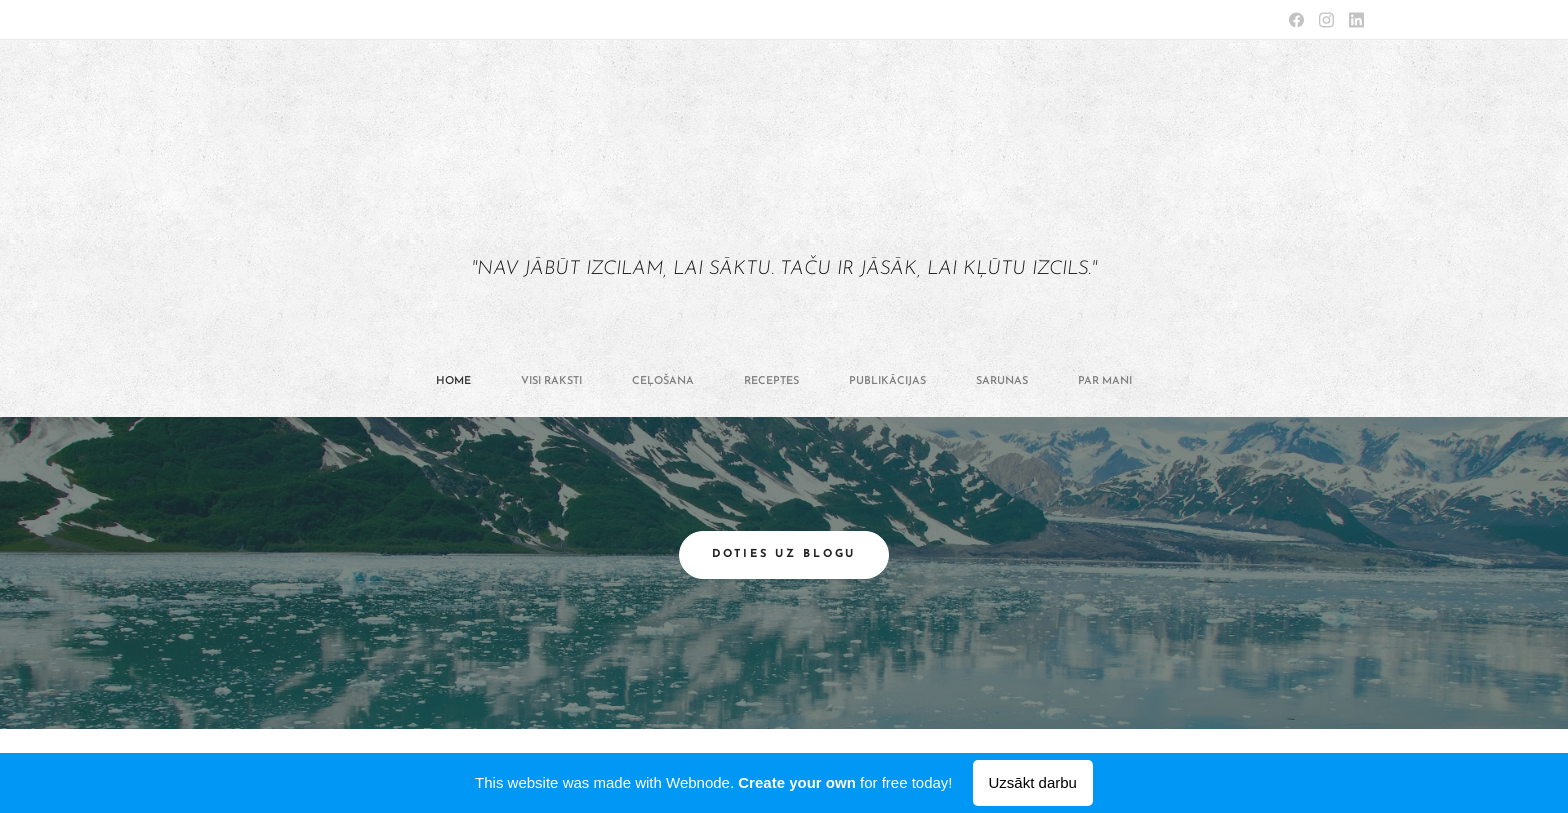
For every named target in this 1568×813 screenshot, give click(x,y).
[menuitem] (646, 382)
